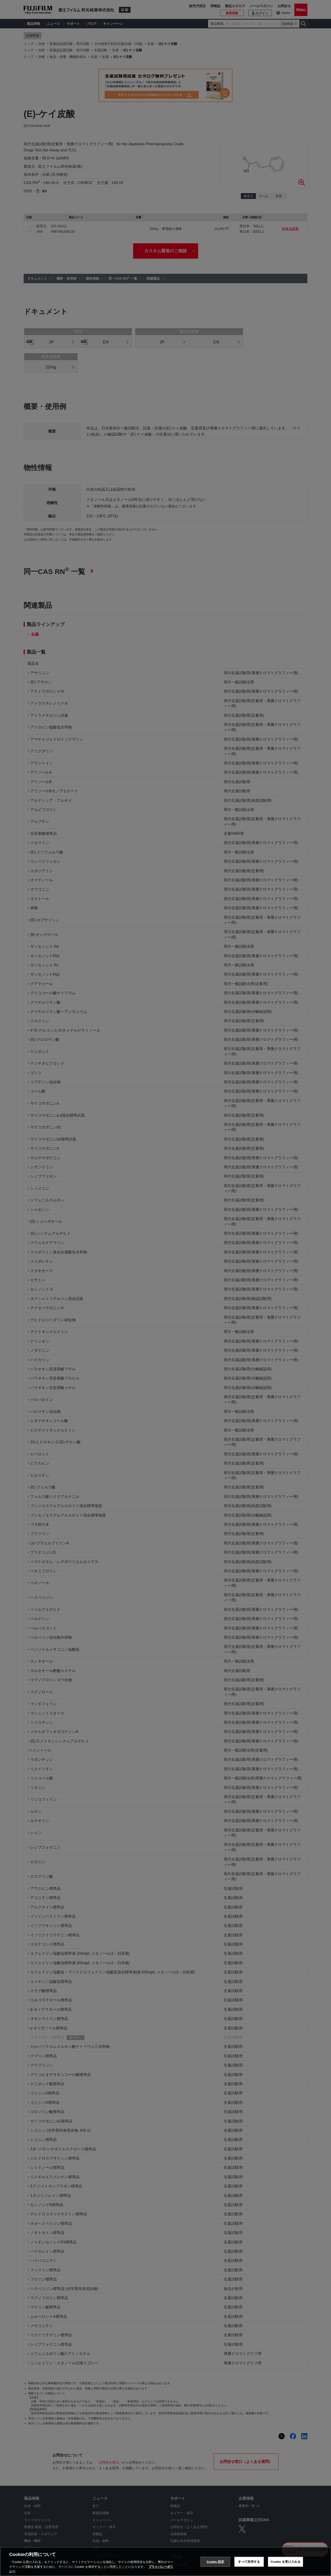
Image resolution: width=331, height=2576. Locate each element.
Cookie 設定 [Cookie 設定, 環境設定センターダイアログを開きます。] (215, 2561)
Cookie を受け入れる (285, 2561)
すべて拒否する (249, 2561)
